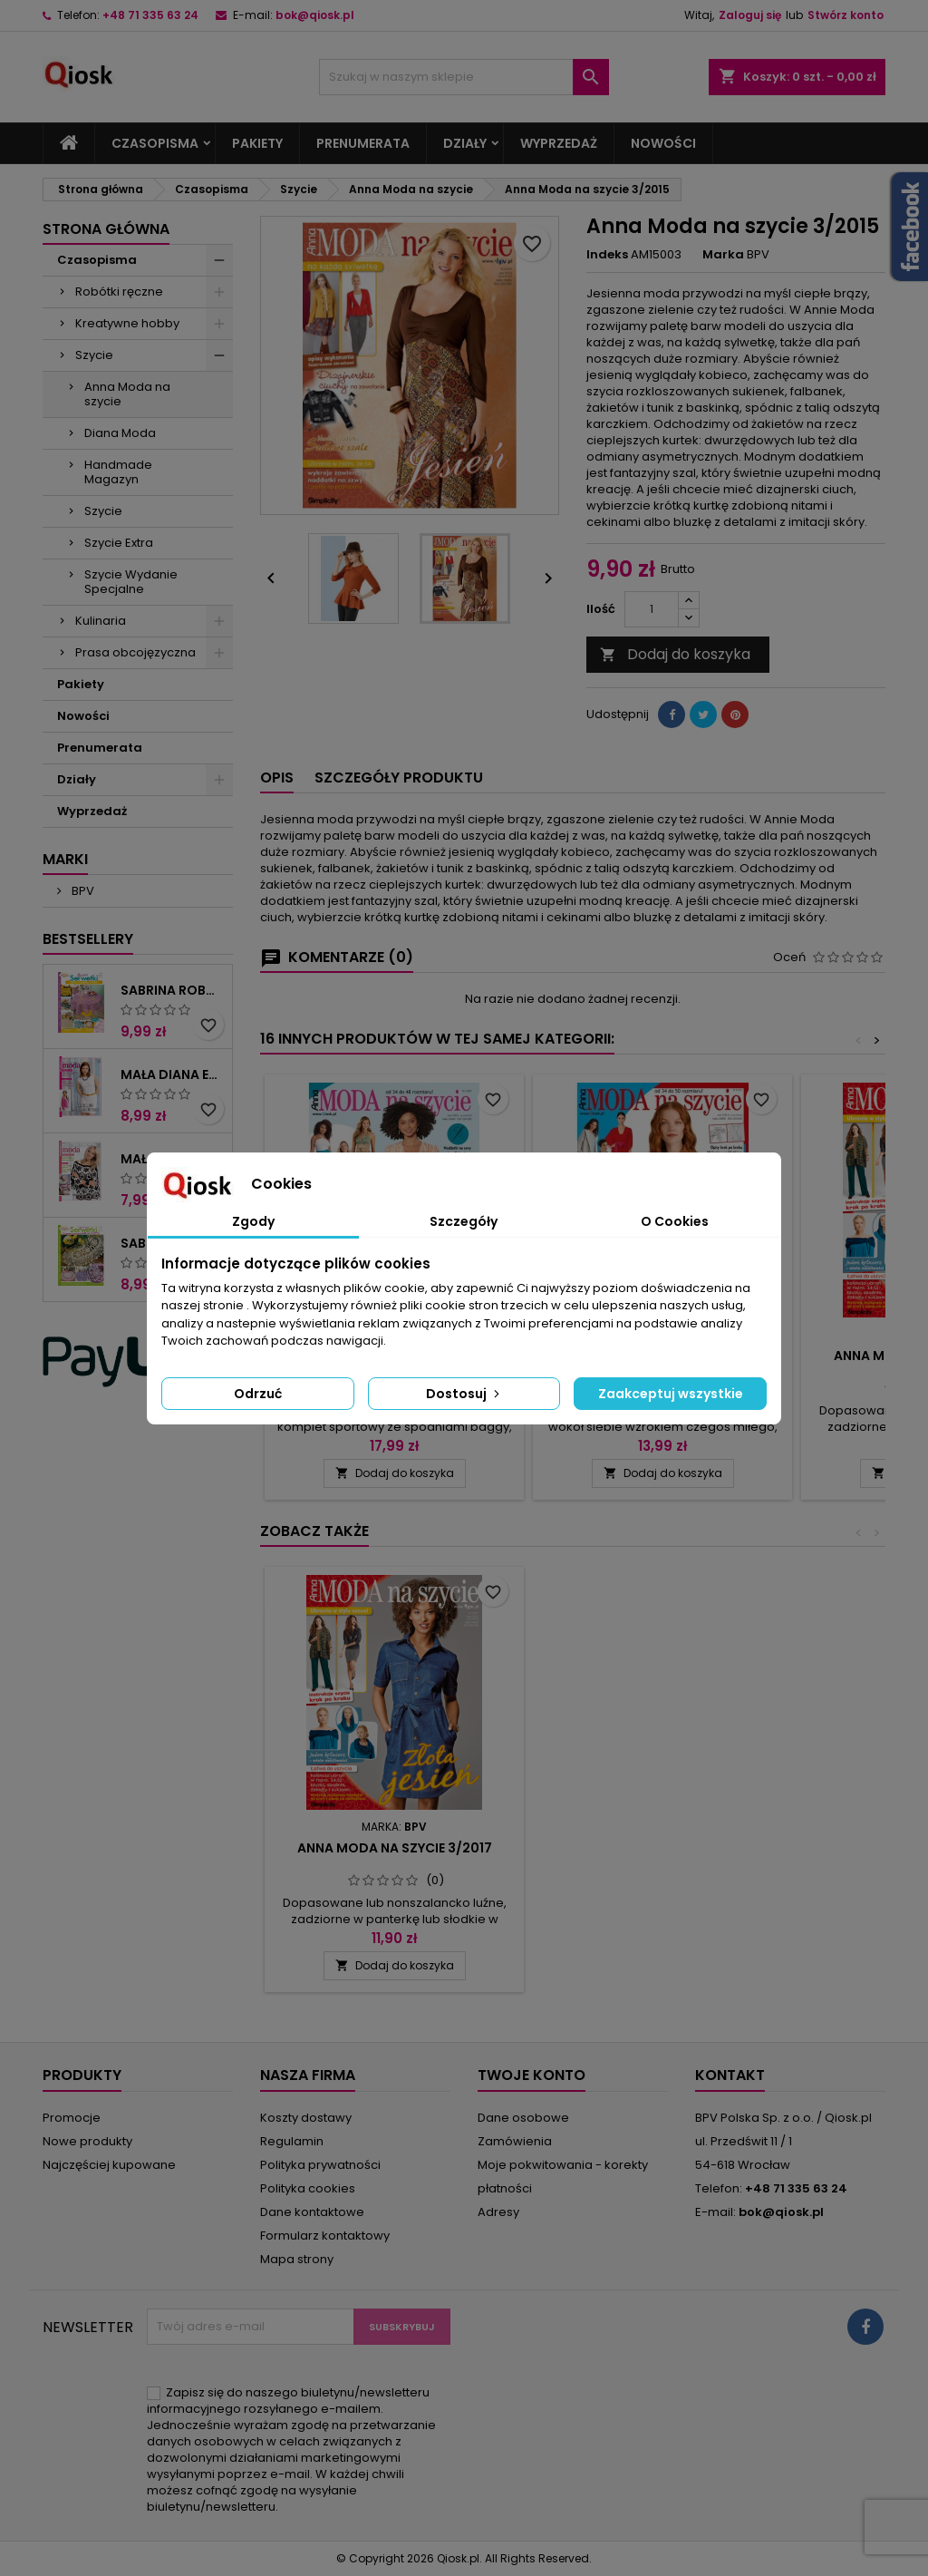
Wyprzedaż (558, 143)
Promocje (72, 2117)
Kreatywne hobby (127, 323)
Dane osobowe (523, 2117)
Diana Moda (120, 433)
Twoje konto (531, 2075)
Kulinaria (100, 620)
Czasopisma (154, 143)
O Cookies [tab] (675, 1221)
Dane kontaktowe (312, 2212)
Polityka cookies (307, 2188)
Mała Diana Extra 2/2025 (173, 1074)
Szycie (94, 355)
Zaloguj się (750, 15)
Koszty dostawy (306, 2117)
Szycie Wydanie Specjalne (131, 582)
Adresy (498, 2212)
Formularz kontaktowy (325, 2235)
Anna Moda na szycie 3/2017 (663, 1848)
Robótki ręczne (119, 291)
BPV (81, 890)
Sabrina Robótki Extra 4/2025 (173, 990)
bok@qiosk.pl (315, 15)
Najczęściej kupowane (109, 2164)
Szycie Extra (118, 542)
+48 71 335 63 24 (150, 15)
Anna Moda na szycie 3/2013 (394, 1848)
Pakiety (257, 143)
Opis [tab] (277, 777)
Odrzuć (258, 1394)
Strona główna (106, 229)
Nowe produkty (87, 2141)
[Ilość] (651, 609)
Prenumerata (363, 143)
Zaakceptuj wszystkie (670, 1394)
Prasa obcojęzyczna (135, 652)
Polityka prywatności (320, 2164)
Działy (465, 143)
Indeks (607, 255)
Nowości (663, 143)
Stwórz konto (845, 15)
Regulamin (292, 2141)
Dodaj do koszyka (675, 654)
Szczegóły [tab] (464, 1221)
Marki (65, 859)
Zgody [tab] (253, 1221)
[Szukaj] (464, 77)
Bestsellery (88, 938)
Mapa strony (297, 2259)
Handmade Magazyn (118, 472)
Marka (723, 255)
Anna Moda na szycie (127, 394)
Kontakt (730, 2075)
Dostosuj (464, 1394)
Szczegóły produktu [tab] (398, 777)
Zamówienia (515, 2141)
